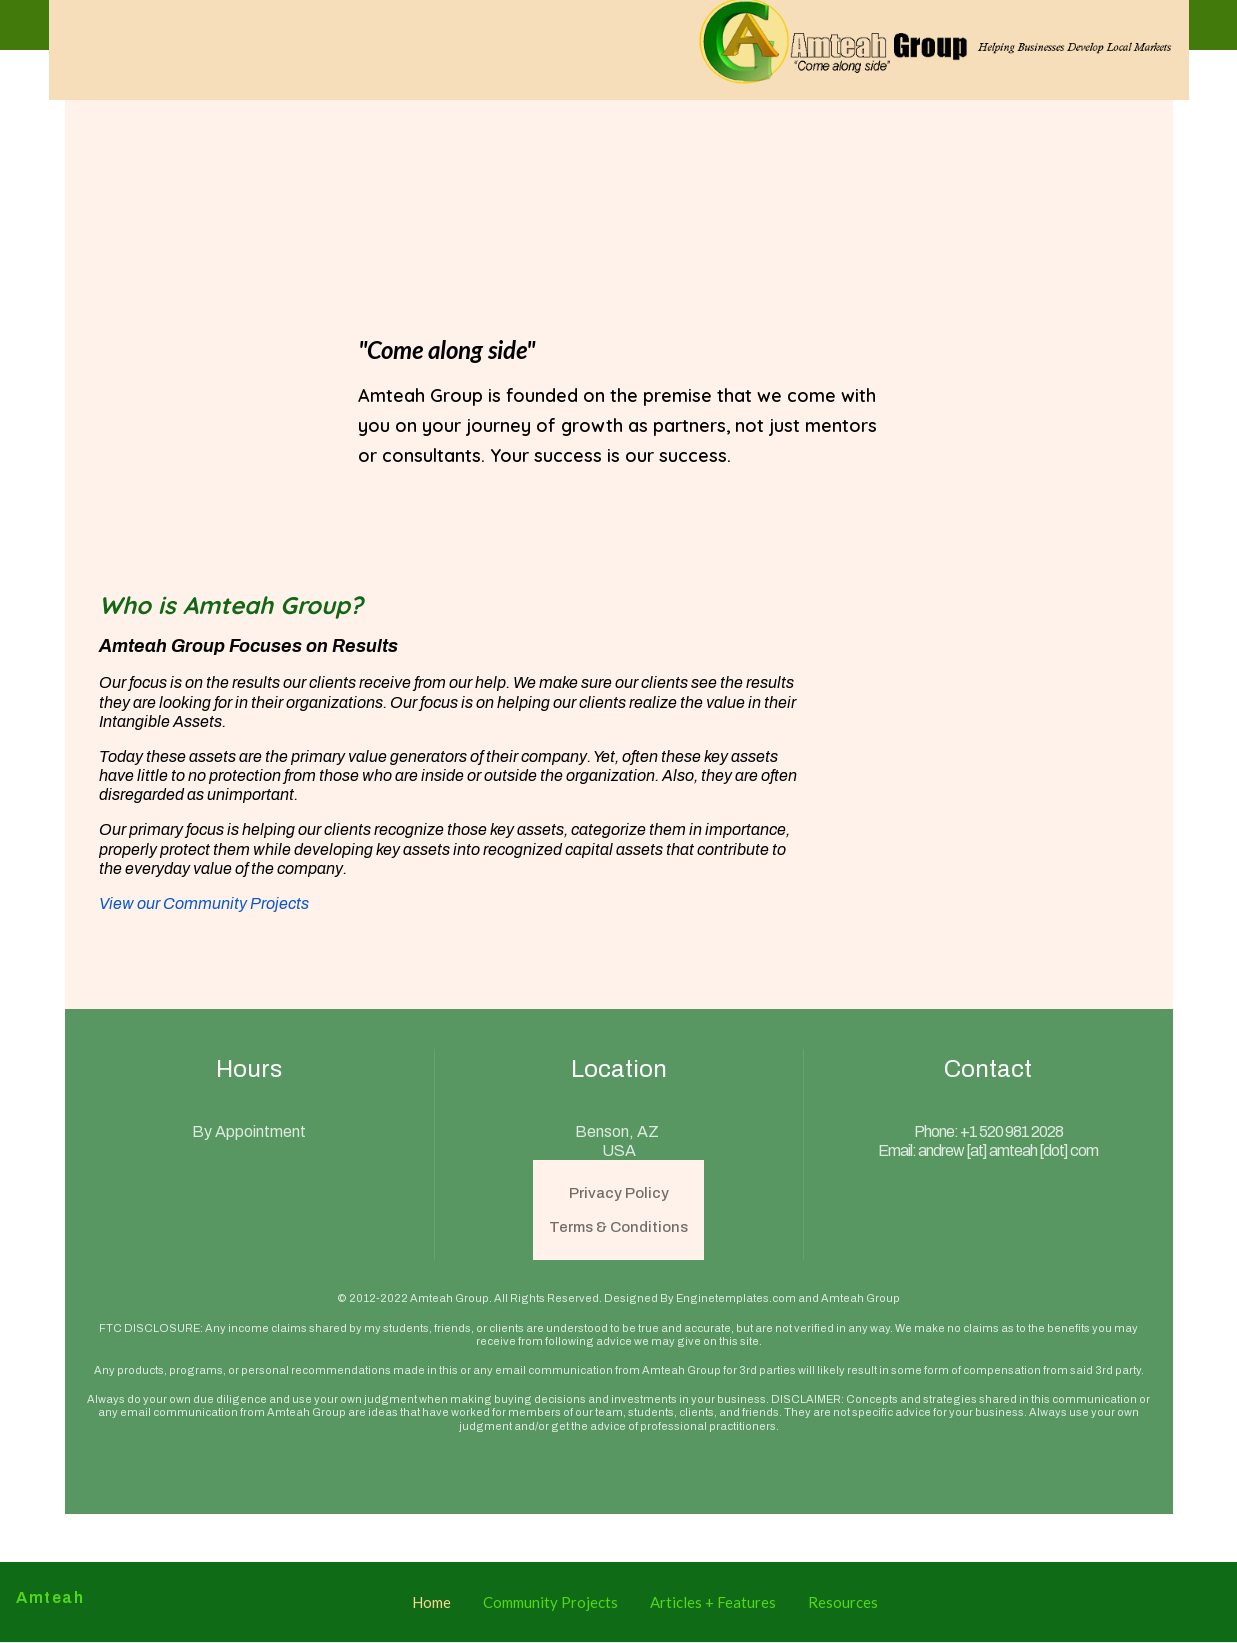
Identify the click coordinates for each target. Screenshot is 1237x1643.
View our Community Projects (204, 903)
